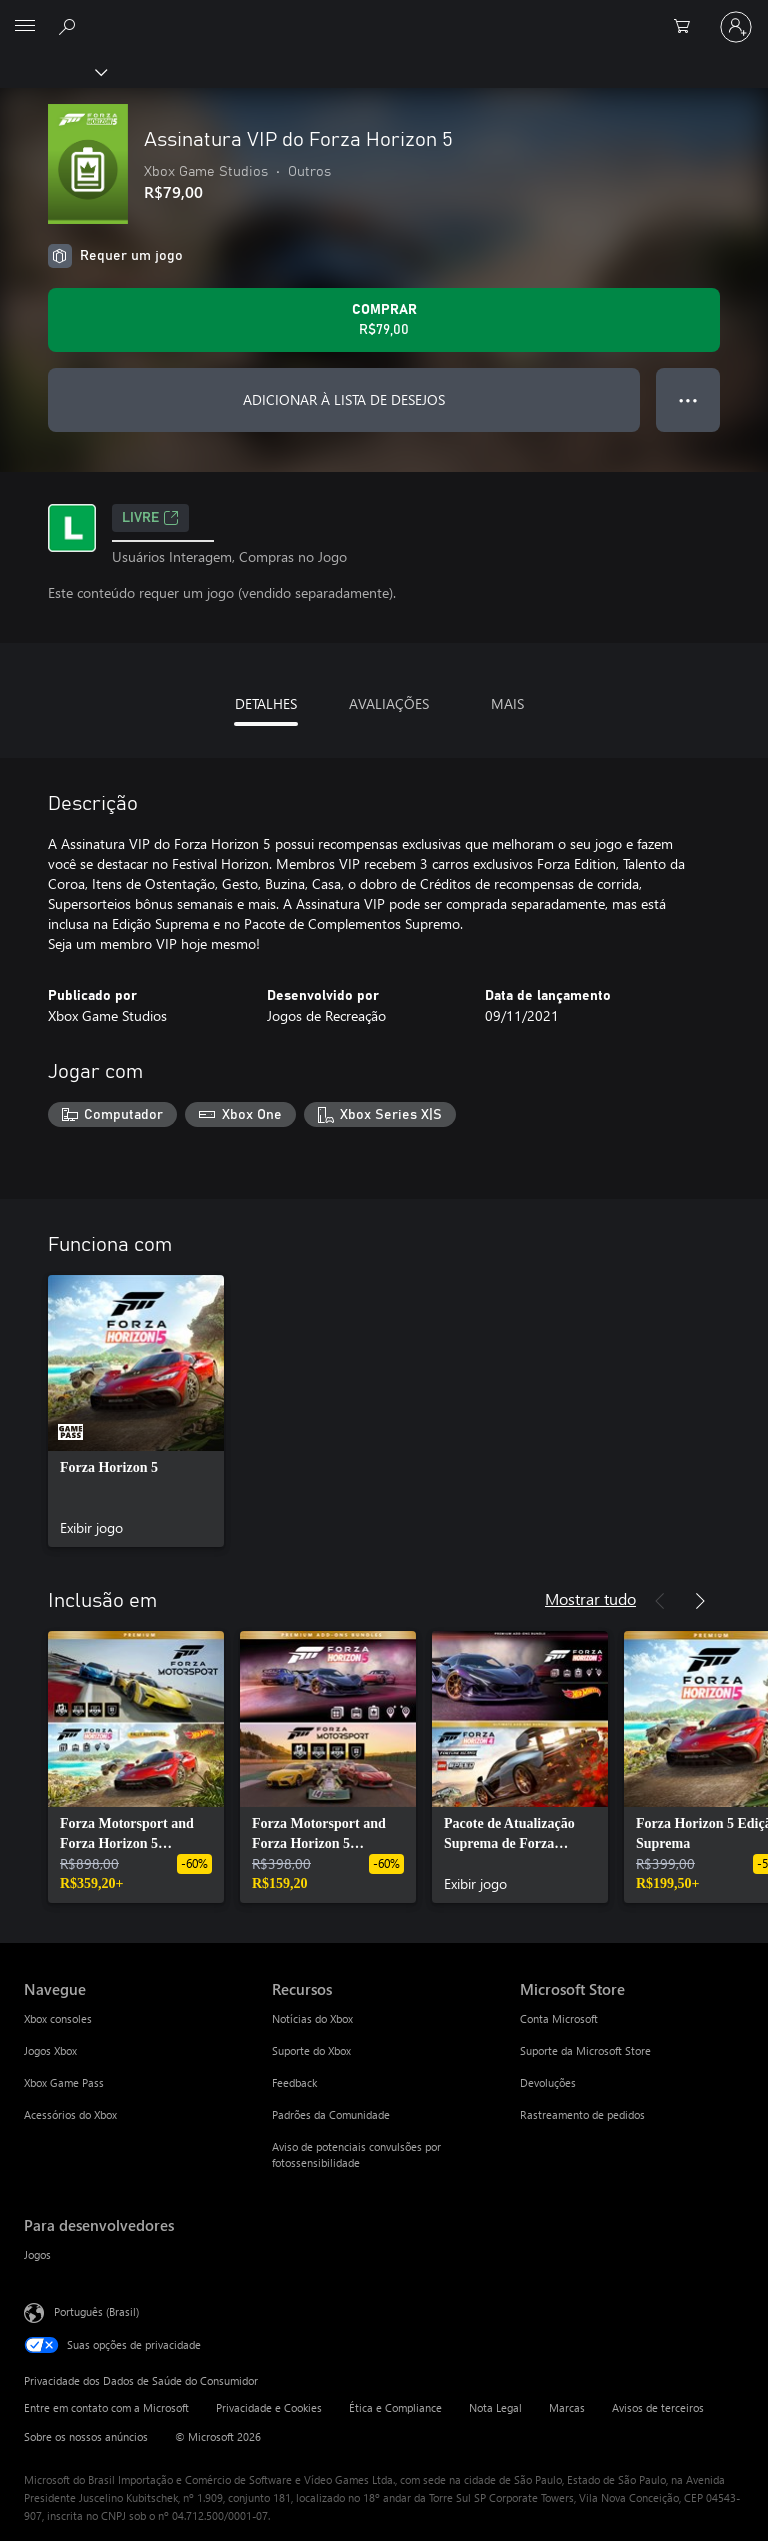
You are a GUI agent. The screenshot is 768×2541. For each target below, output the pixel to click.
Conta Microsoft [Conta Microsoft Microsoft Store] (559, 2018)
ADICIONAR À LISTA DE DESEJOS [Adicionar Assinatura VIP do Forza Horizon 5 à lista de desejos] (344, 399)
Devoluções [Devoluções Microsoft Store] (548, 2082)
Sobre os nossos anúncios (86, 2436)
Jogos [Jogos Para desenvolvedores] (37, 2254)
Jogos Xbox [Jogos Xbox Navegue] (50, 2050)
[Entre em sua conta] (736, 27)
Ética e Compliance (395, 2407)
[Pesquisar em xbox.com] (70, 26)
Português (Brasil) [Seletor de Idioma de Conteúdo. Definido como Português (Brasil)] (96, 2311)
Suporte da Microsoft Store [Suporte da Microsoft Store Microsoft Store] (585, 2050)
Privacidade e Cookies (269, 2407)
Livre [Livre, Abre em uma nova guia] (150, 518)
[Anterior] (660, 1601)
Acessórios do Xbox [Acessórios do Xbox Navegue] (70, 2114)
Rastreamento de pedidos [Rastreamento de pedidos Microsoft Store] (582, 2114)
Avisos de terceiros (658, 2407)
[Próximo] (700, 1601)
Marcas (567, 2407)
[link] (136, 1411)
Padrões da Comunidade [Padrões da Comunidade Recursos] (331, 2114)
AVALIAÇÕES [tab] (389, 703)
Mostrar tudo (590, 1598)
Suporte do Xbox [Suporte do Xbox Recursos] (311, 2050)
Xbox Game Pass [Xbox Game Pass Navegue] (64, 2082)
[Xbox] (52, 71)
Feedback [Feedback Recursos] (294, 2082)
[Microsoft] (383, 15)
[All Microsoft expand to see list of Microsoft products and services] (25, 27)
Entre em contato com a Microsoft (106, 2407)
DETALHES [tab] (266, 703)
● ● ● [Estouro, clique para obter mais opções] (688, 399)
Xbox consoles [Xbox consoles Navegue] (58, 2018)
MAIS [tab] (507, 703)
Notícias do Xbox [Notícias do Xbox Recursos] (312, 2018)
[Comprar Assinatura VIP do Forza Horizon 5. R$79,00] (384, 320)
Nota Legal (495, 2407)
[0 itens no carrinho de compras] (688, 27)
